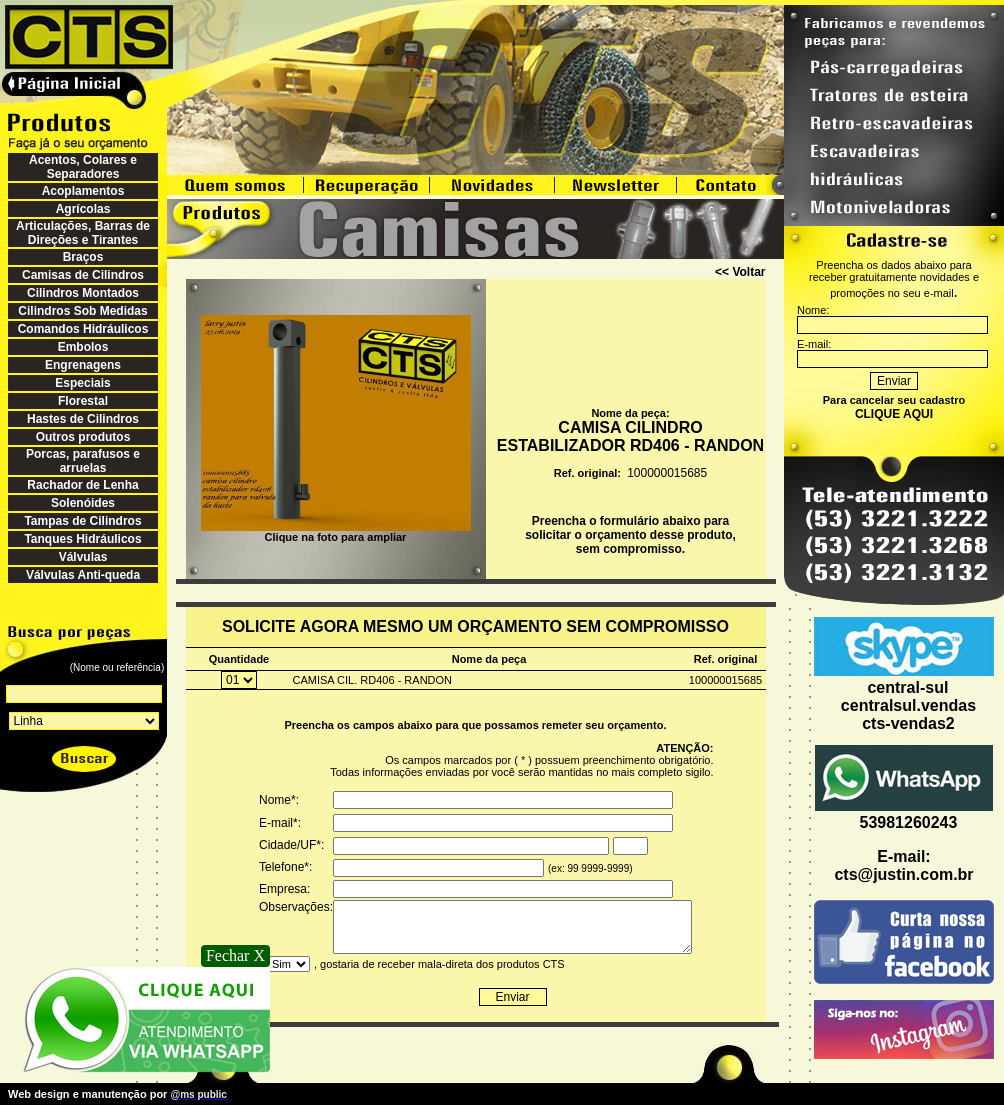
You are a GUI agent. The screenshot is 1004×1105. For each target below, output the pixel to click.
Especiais (82, 383)
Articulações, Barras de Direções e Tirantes (83, 233)
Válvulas (83, 557)
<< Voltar (740, 272)
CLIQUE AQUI (894, 414)
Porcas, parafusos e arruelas (83, 461)
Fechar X (235, 955)
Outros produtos (83, 437)
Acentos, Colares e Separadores (83, 167)
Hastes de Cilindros (83, 419)
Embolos (83, 347)
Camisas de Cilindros (83, 275)
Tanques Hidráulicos (82, 539)
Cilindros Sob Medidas (82, 311)
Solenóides (83, 503)
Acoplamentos (83, 191)
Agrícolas (83, 209)
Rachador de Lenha (82, 485)
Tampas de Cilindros (82, 521)
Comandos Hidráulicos (83, 329)
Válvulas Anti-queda (83, 575)
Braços (83, 257)
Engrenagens (83, 365)
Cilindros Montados (83, 293)
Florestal (83, 401)
